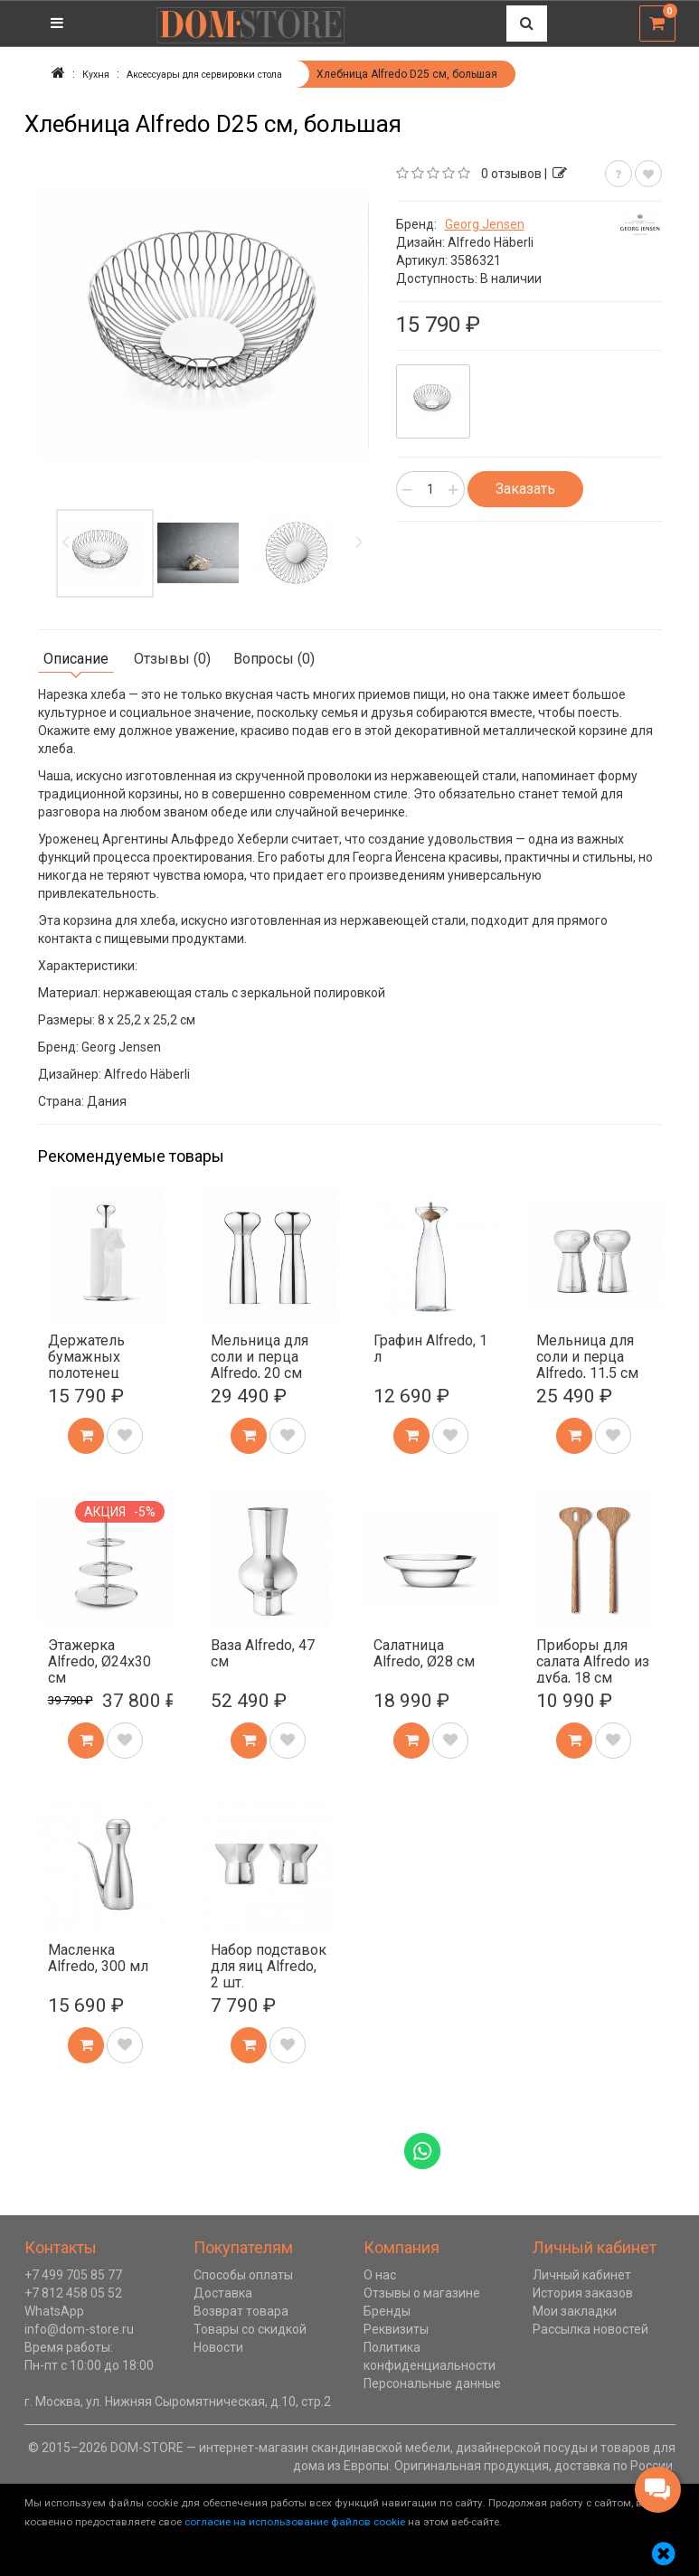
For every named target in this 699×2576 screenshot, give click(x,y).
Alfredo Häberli (491, 241)
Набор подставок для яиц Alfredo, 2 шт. (268, 1964)
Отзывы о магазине (422, 2292)
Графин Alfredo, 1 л (430, 1347)
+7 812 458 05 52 (73, 2292)
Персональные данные (432, 2382)
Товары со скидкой (250, 2328)
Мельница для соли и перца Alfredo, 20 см (259, 1355)
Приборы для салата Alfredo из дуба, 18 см (592, 1660)
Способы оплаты (243, 2274)
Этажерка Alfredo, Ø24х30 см (99, 1660)
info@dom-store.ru (79, 2328)
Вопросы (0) (274, 657)
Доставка (223, 2292)
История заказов (583, 2292)
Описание (76, 657)
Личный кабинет (582, 2274)
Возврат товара (241, 2310)
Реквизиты (396, 2328)
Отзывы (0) (172, 657)
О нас (380, 2274)
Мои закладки (575, 2310)
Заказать (525, 487)
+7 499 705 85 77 (73, 2274)
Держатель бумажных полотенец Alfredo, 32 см (93, 1363)
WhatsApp (54, 2310)
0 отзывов (511, 172)
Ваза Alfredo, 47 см (263, 1652)
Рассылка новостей (590, 2328)
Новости (218, 2346)
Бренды (387, 2310)
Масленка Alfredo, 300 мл (98, 1957)
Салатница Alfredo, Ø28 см (424, 1652)
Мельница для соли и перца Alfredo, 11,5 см (587, 1355)
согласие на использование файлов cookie (294, 2521)
